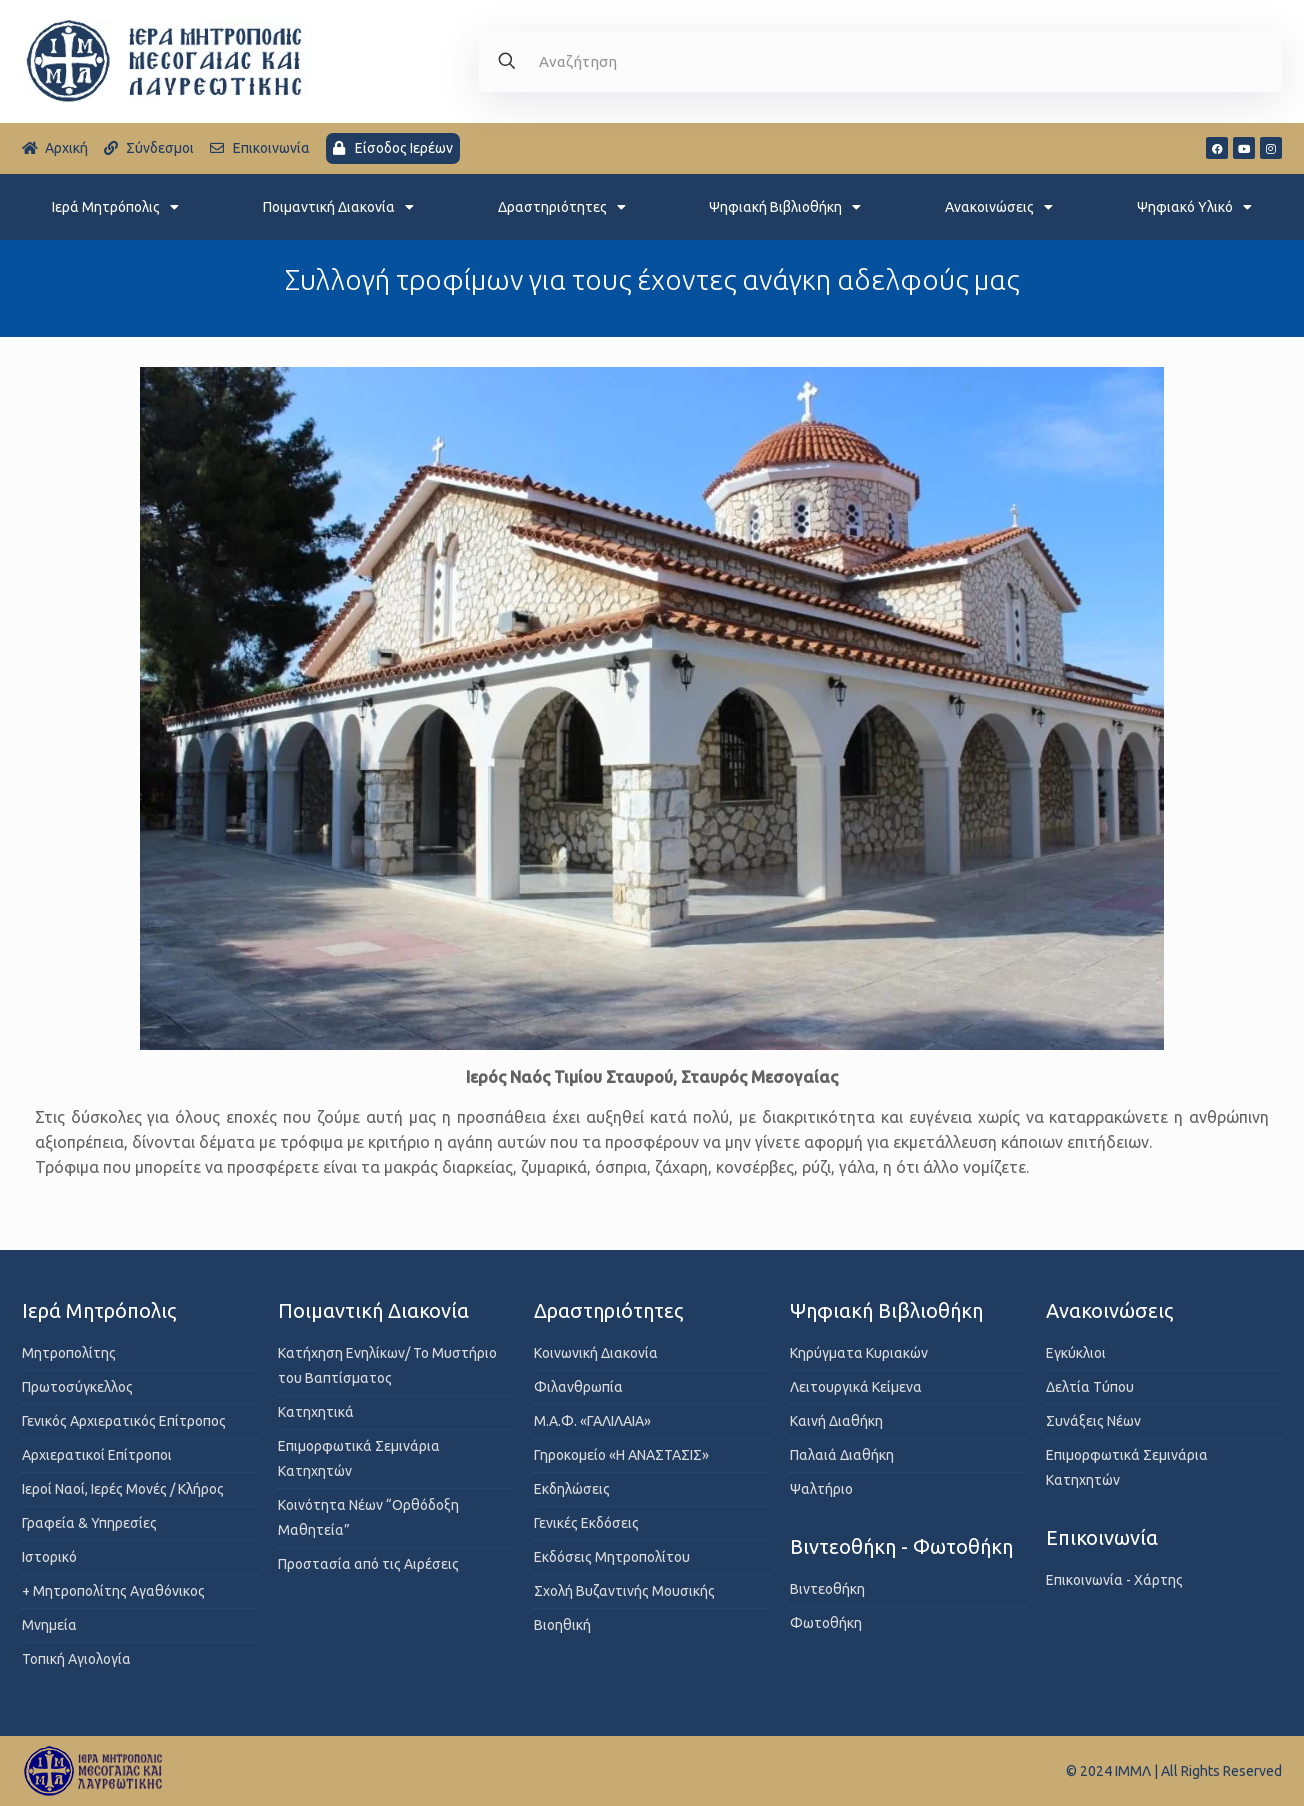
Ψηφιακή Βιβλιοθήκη (785, 207)
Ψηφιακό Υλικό (1194, 207)
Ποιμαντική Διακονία (338, 207)
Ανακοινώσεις (999, 207)
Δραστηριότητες (562, 207)
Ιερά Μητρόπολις (115, 207)
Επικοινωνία (1102, 1537)
